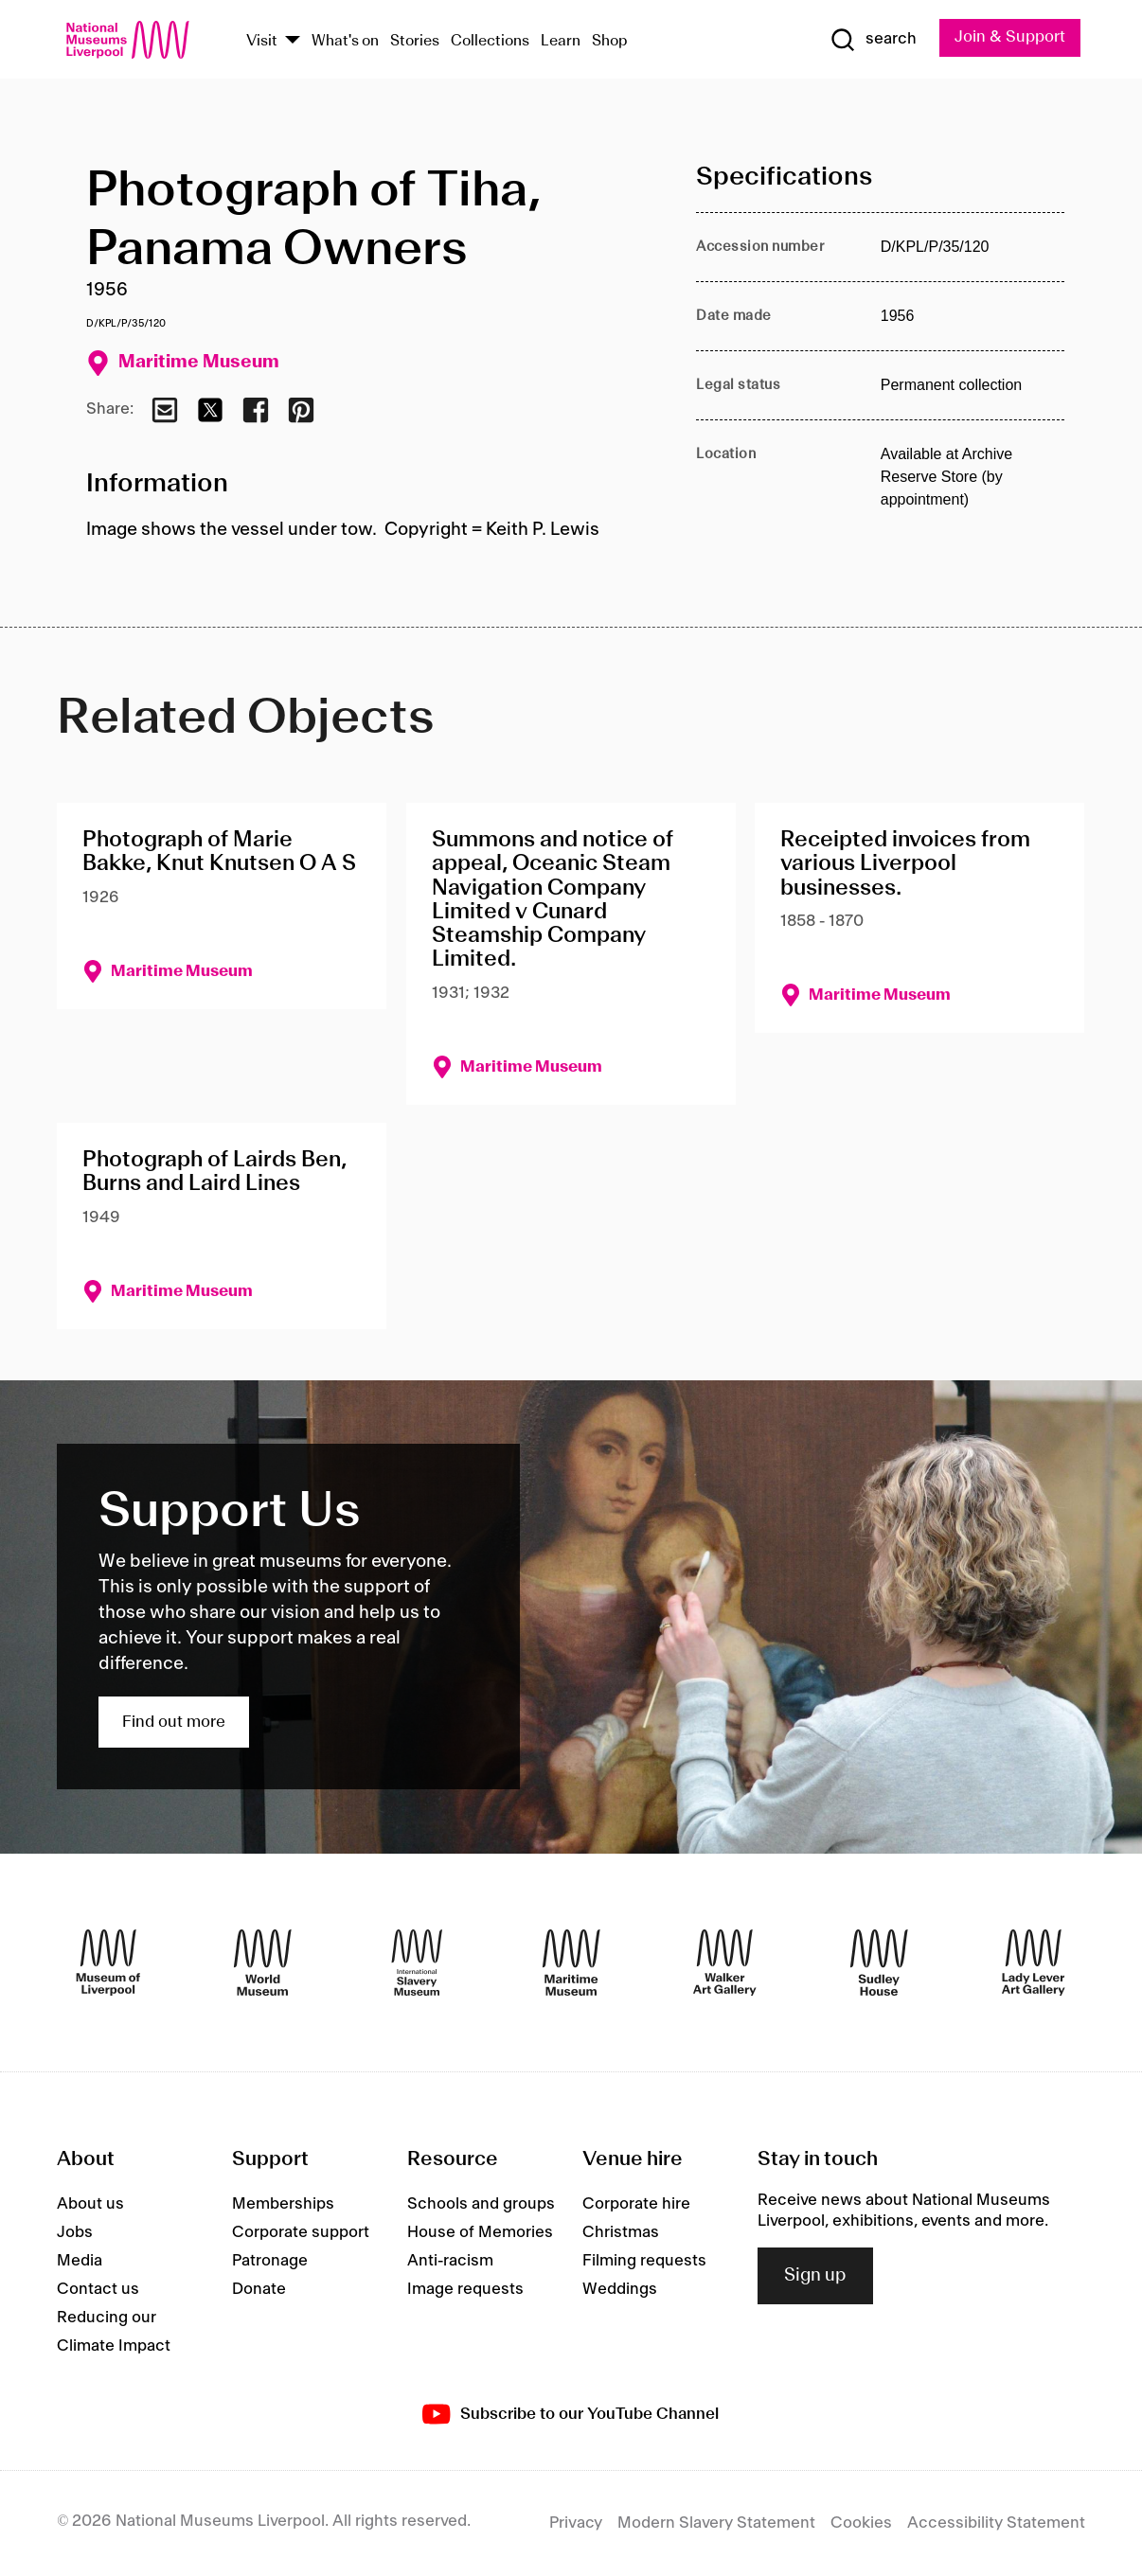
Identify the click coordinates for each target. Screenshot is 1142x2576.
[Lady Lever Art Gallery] (1033, 1962)
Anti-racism (450, 2260)
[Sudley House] (879, 1962)
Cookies (861, 2523)
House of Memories (480, 2232)
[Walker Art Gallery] (724, 1962)
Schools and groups (481, 2203)
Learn (560, 41)
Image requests (465, 2289)
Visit (261, 41)
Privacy (575, 2523)
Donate (259, 2289)
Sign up (815, 2275)
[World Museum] (262, 1962)
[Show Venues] (292, 41)
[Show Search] (873, 40)
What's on (345, 41)
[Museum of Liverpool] (108, 1962)
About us (90, 2203)
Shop (610, 41)
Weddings (619, 2289)
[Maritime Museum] (571, 1962)
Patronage (270, 2260)
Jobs (75, 2232)
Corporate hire (636, 2203)
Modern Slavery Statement (716, 2523)
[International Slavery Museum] (417, 1962)
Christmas (620, 2232)
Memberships (283, 2203)
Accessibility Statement (996, 2523)
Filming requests (644, 2260)
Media (79, 2260)
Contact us (98, 2289)
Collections (490, 41)
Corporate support (300, 2232)
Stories (414, 41)
